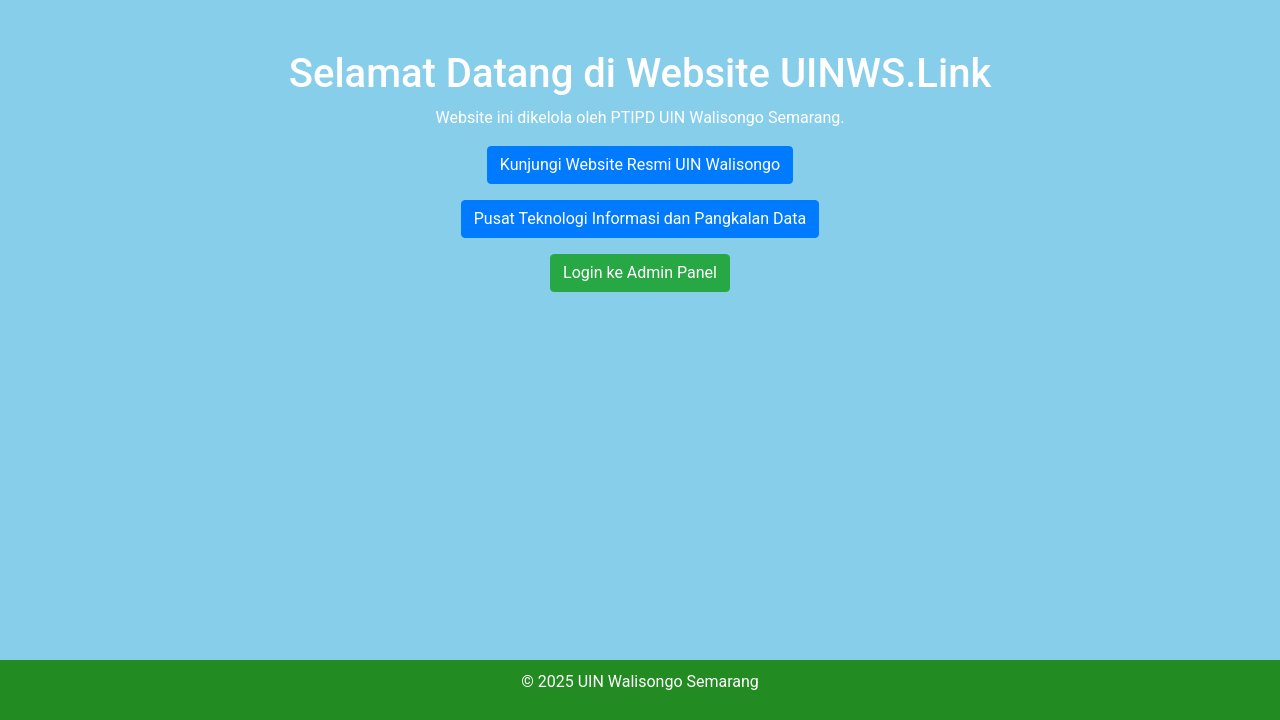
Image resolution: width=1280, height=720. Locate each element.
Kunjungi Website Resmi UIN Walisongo (640, 164)
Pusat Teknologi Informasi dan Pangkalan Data (640, 218)
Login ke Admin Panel (640, 272)
